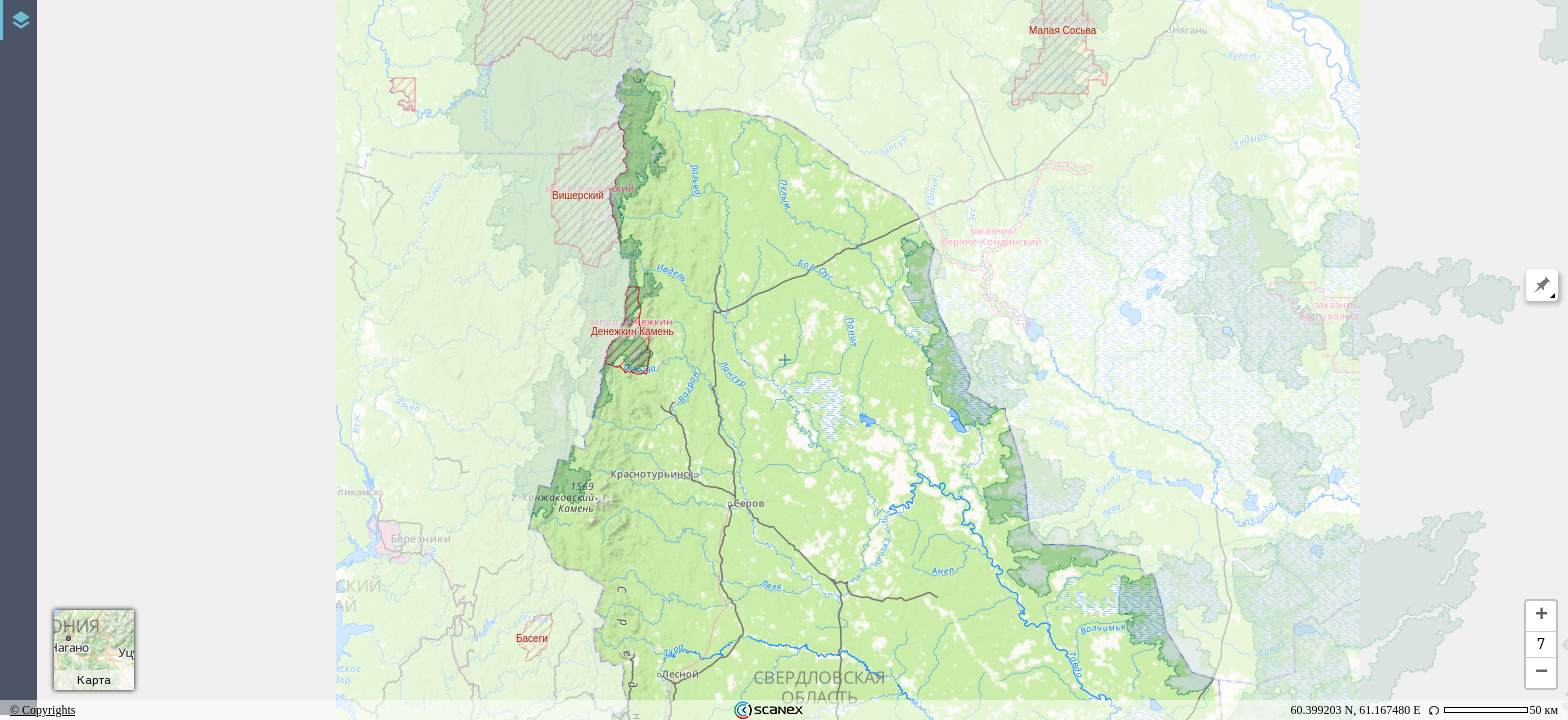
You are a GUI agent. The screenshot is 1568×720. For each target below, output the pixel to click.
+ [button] (1541, 616)
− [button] (1541, 673)
